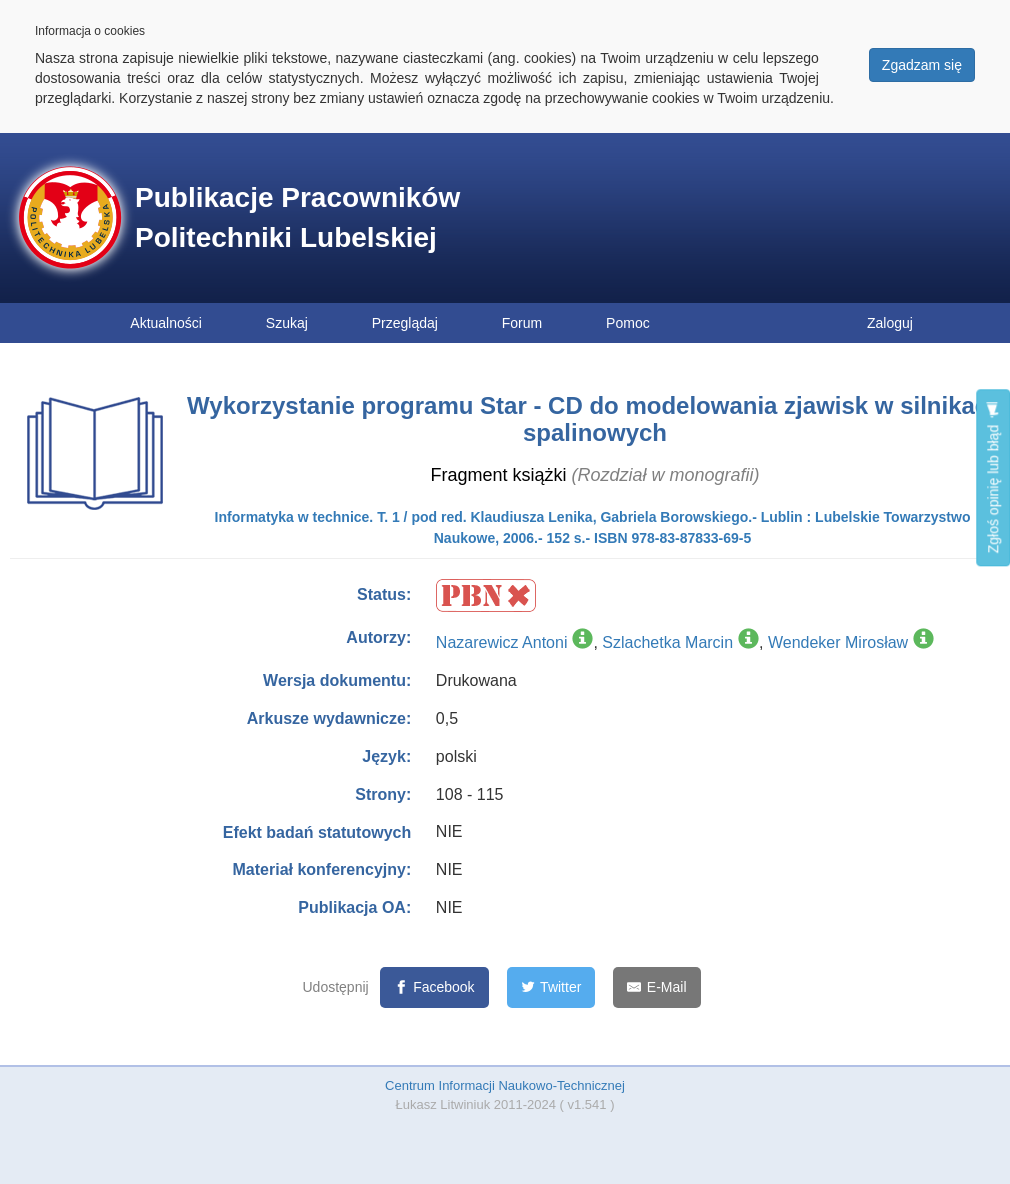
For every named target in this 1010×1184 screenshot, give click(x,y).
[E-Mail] (656, 987)
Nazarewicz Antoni (502, 642)
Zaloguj (890, 323)
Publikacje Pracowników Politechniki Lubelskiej (297, 217)
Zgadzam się (922, 65)
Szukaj (287, 323)
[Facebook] (434, 987)
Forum (522, 323)
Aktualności (166, 323)
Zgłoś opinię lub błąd (993, 477)
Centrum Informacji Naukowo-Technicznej (505, 1085)
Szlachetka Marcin (667, 642)
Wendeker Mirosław (838, 642)
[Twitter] (551, 987)
